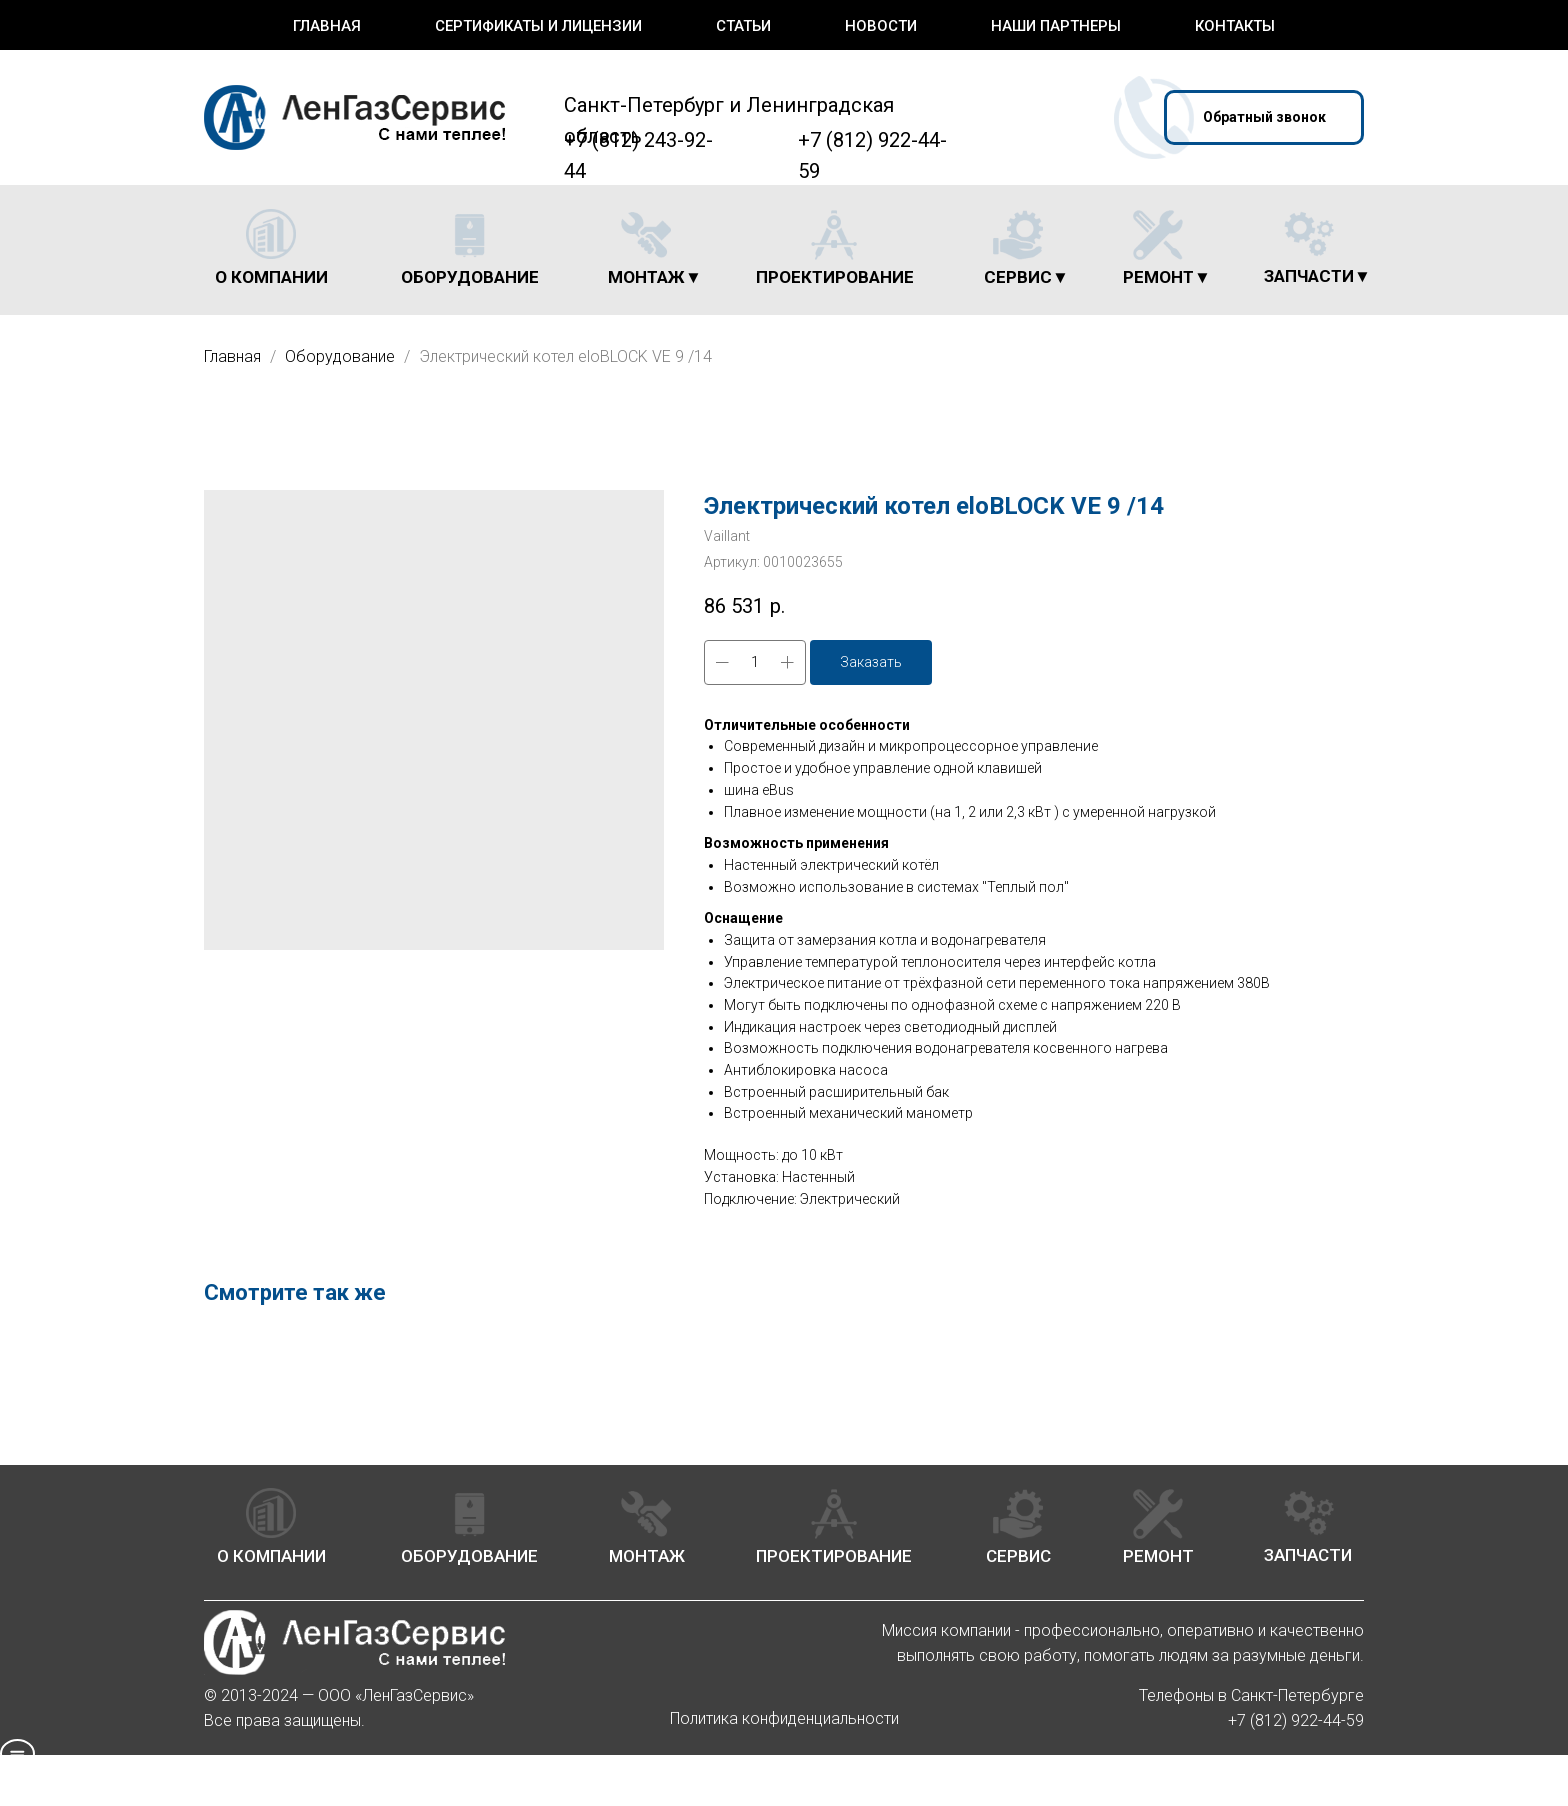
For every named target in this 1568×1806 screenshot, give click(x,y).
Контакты (1235, 26)
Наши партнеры (1056, 26)
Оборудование (342, 356)
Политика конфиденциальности (784, 1718)
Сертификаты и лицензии (538, 26)
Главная (327, 26)
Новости (881, 26)
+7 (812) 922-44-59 (1296, 1720)
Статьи (743, 26)
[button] (1264, 117)
